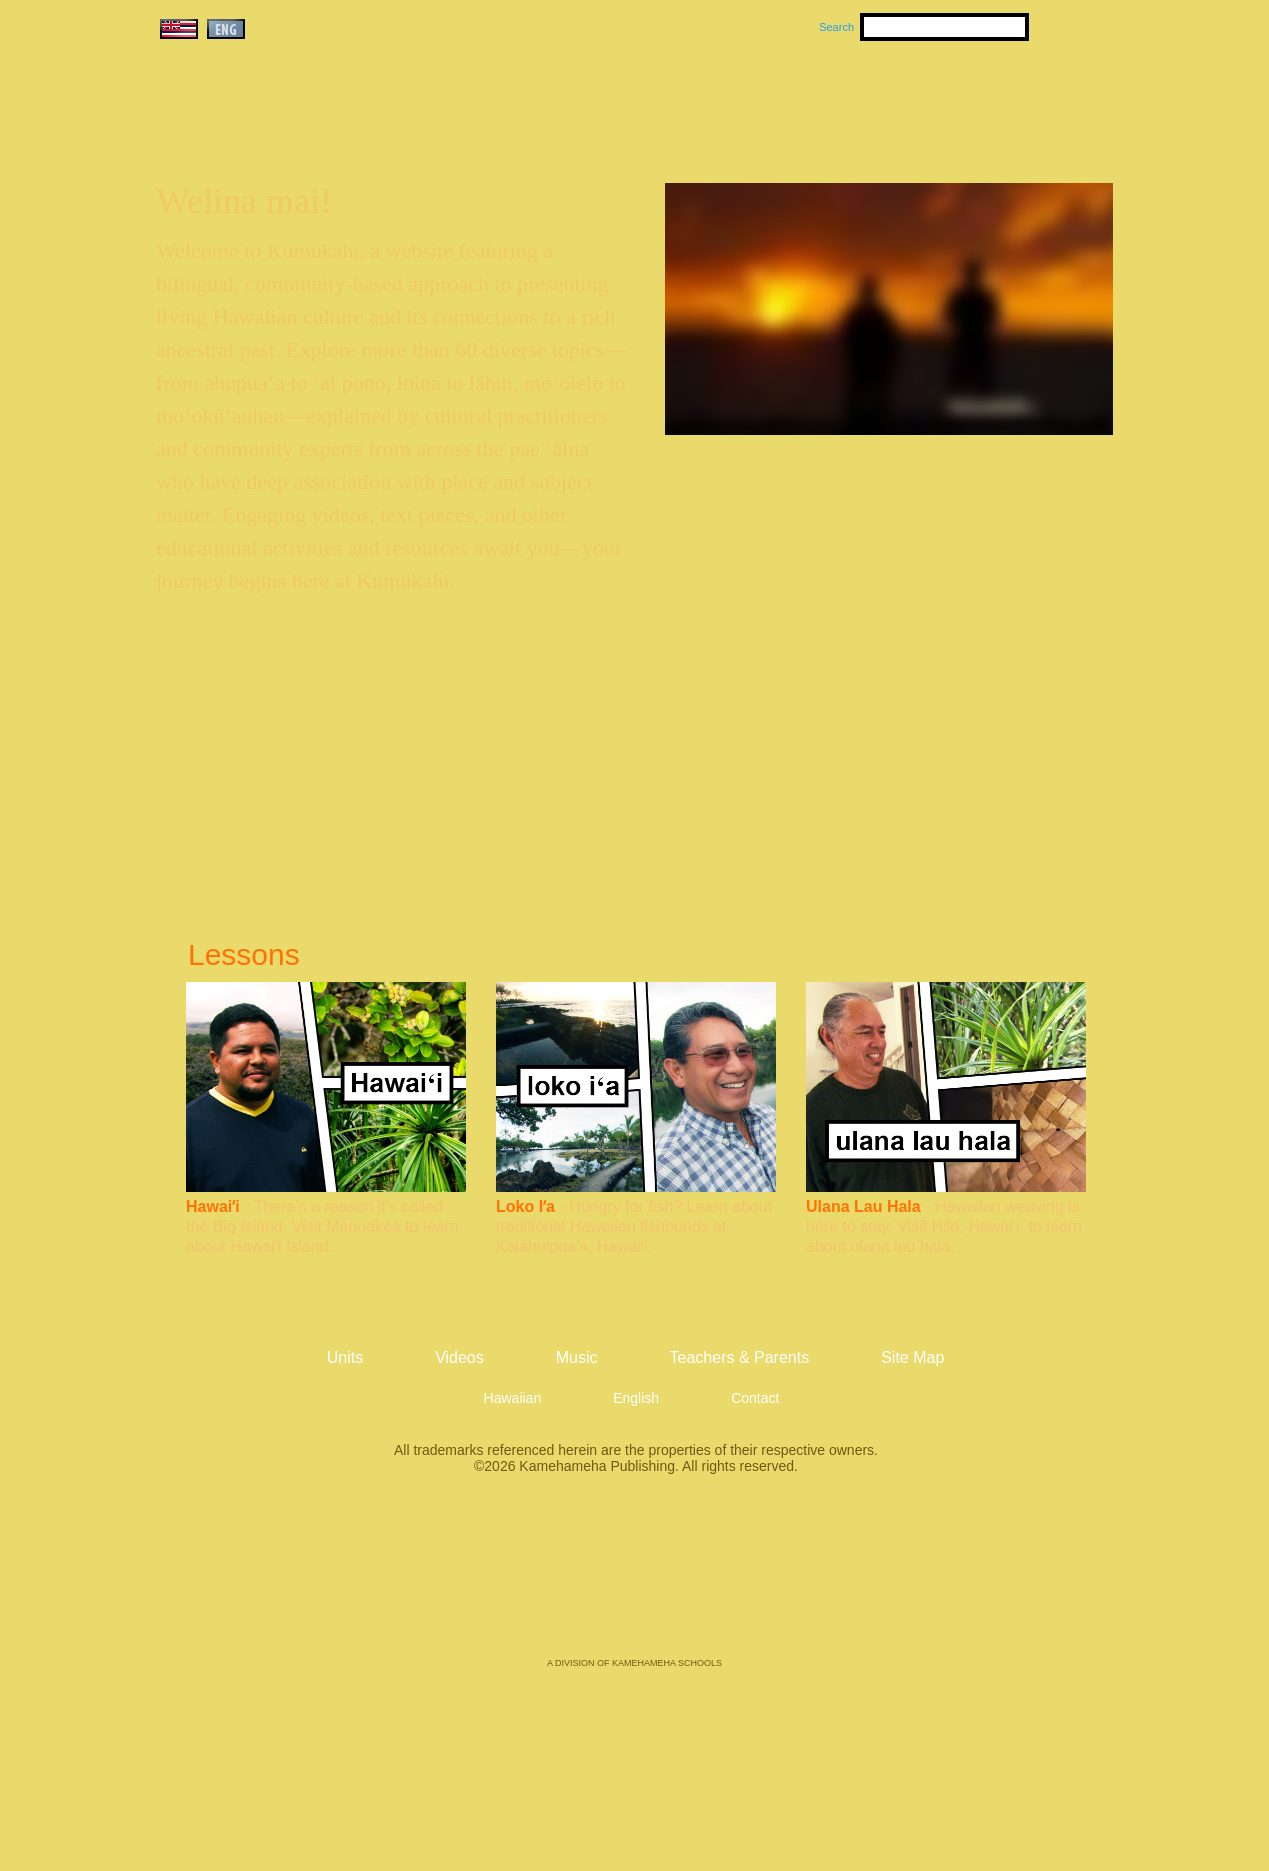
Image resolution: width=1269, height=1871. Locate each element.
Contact (755, 1398)
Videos (824, 101)
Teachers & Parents (991, 101)
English (636, 1398)
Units (605, 101)
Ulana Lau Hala (863, 1206)
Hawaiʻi (213, 1206)
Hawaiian (513, 1398)
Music (730, 101)
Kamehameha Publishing (635, 1580)
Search (836, 27)
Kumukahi (327, 127)
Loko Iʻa (525, 1206)
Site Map (912, 1357)
